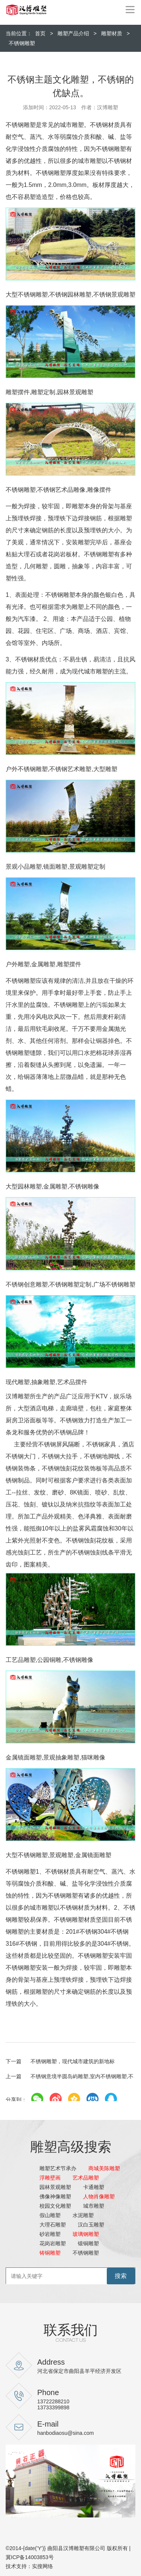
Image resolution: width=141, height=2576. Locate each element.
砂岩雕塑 (50, 2234)
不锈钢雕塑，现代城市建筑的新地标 (60, 2061)
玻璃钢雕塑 (86, 2234)
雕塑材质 (111, 33)
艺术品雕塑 (86, 2178)
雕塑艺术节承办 (57, 2168)
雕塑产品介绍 (73, 33)
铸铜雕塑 (50, 2253)
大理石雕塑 (52, 2225)
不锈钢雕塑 (22, 43)
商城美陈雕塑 (104, 2168)
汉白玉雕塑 (91, 2225)
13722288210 (53, 2401)
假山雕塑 (50, 2215)
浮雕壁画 (50, 2178)
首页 (40, 33)
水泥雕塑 (83, 2215)
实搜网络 (42, 2566)
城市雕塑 (93, 2206)
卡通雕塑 (93, 2187)
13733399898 (53, 2407)
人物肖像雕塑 (99, 2196)
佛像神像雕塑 (55, 2196)
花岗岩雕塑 (52, 2243)
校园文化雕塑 (55, 2206)
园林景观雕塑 (55, 2187)
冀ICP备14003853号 (30, 2557)
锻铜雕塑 (88, 2243)
